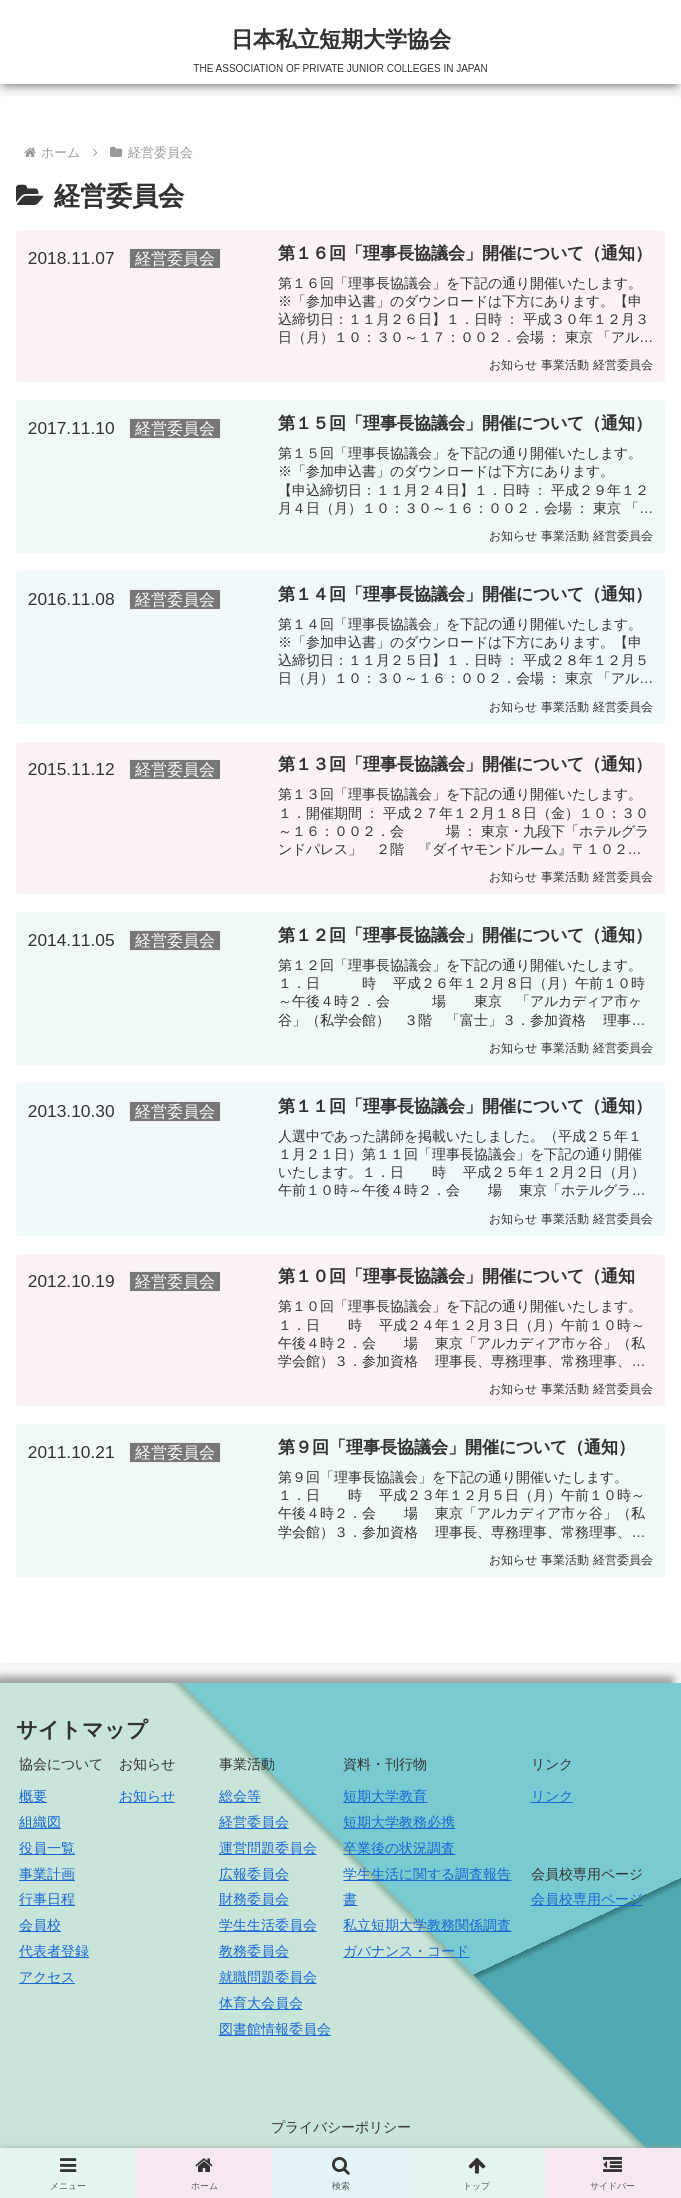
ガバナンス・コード (406, 1957)
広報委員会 (254, 1880)
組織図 (40, 1828)
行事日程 (47, 1905)
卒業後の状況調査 (399, 1854)
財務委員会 (254, 1905)
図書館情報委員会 (275, 2035)
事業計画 (47, 1880)
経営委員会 (254, 1828)
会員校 (40, 1931)
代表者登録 (54, 1957)
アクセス (47, 1983)
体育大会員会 (261, 2009)
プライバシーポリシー (341, 2133)
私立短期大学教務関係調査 (427, 1931)
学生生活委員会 (268, 1931)
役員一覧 (47, 1854)
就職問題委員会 (268, 1983)
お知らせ (147, 1802)
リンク (552, 1802)
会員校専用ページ (587, 1905)
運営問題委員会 (268, 1854)
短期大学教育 (385, 1802)
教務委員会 (254, 1957)
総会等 (240, 1802)
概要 (33, 1802)
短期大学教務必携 (399, 1828)
